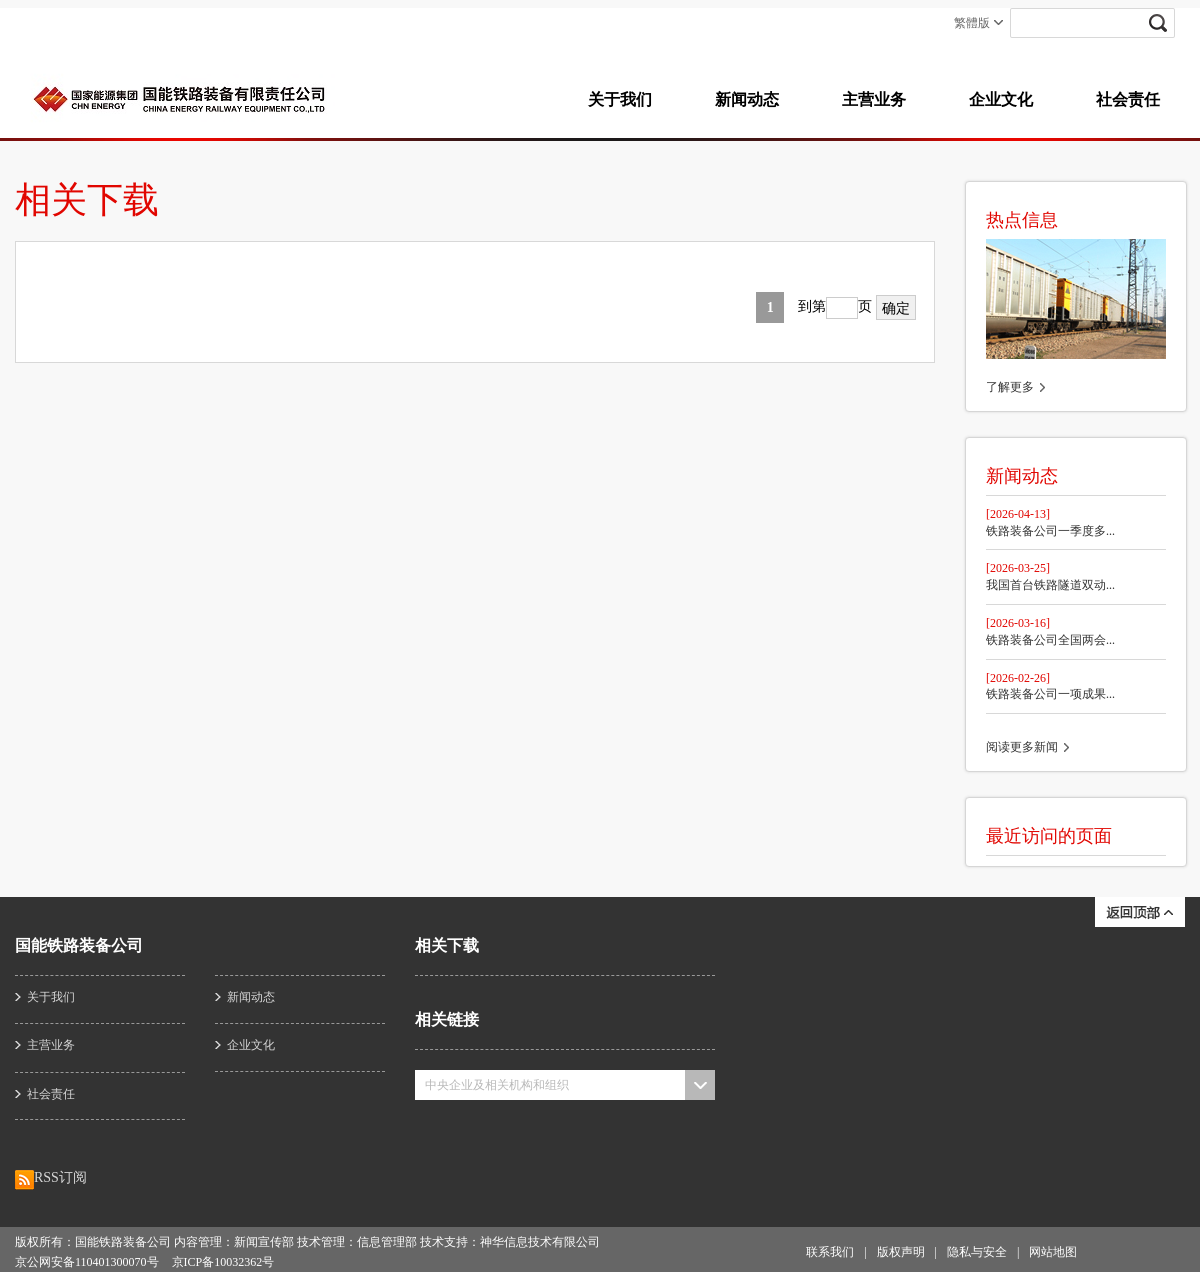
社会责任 (1128, 99)
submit (1170, 23)
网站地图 (1053, 1252)
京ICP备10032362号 (223, 1262)
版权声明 (901, 1252)
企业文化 (1001, 99)
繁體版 (972, 23)
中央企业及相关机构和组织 (497, 1085)
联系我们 (830, 1252)
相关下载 (447, 945)
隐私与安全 (977, 1252)
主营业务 (874, 99)
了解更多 (1010, 387)
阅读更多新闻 (1022, 747)
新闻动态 (747, 99)
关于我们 (620, 99)
